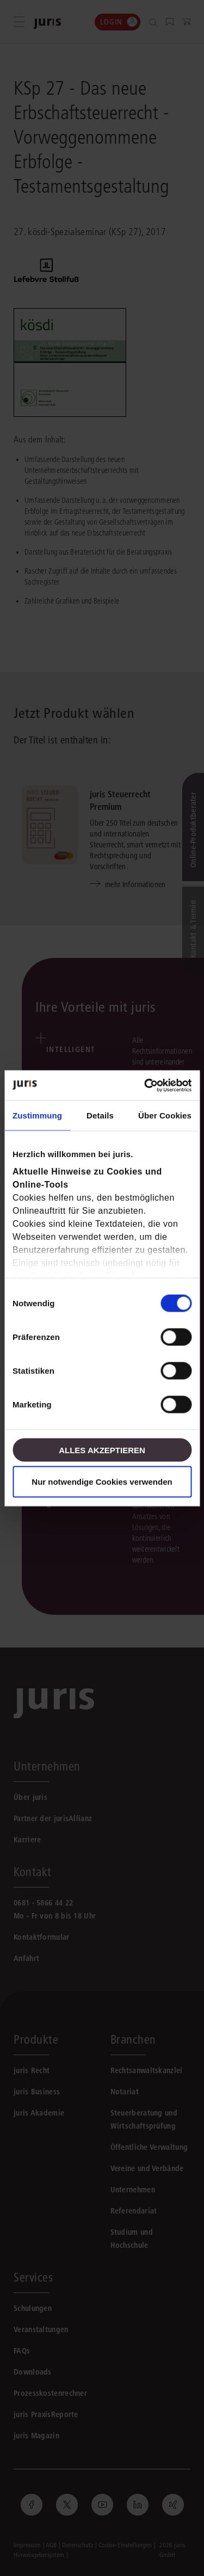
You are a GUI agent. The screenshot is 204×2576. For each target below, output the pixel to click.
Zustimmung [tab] (37, 1115)
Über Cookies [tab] (164, 1115)
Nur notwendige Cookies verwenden (102, 1481)
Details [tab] (100, 1115)
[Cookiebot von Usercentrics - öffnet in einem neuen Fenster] (145, 1085)
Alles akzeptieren (102, 1449)
